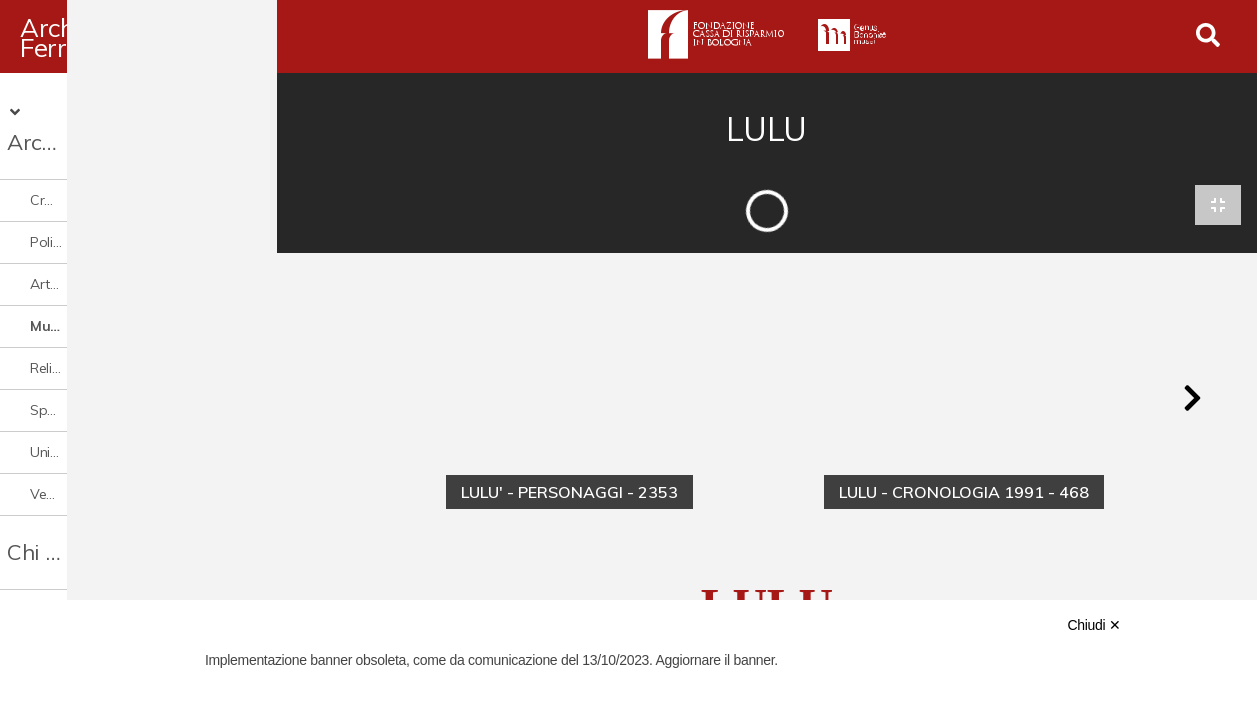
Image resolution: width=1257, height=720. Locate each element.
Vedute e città (74, 461)
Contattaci (60, 593)
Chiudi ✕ (1093, 625)
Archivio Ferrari (108, 37)
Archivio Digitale (107, 109)
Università (61, 419)
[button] (1192, 402)
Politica (52, 209)
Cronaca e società (88, 167)
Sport (48, 377)
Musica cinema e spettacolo (120, 293)
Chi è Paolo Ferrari (101, 519)
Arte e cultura (73, 251)
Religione (58, 335)
